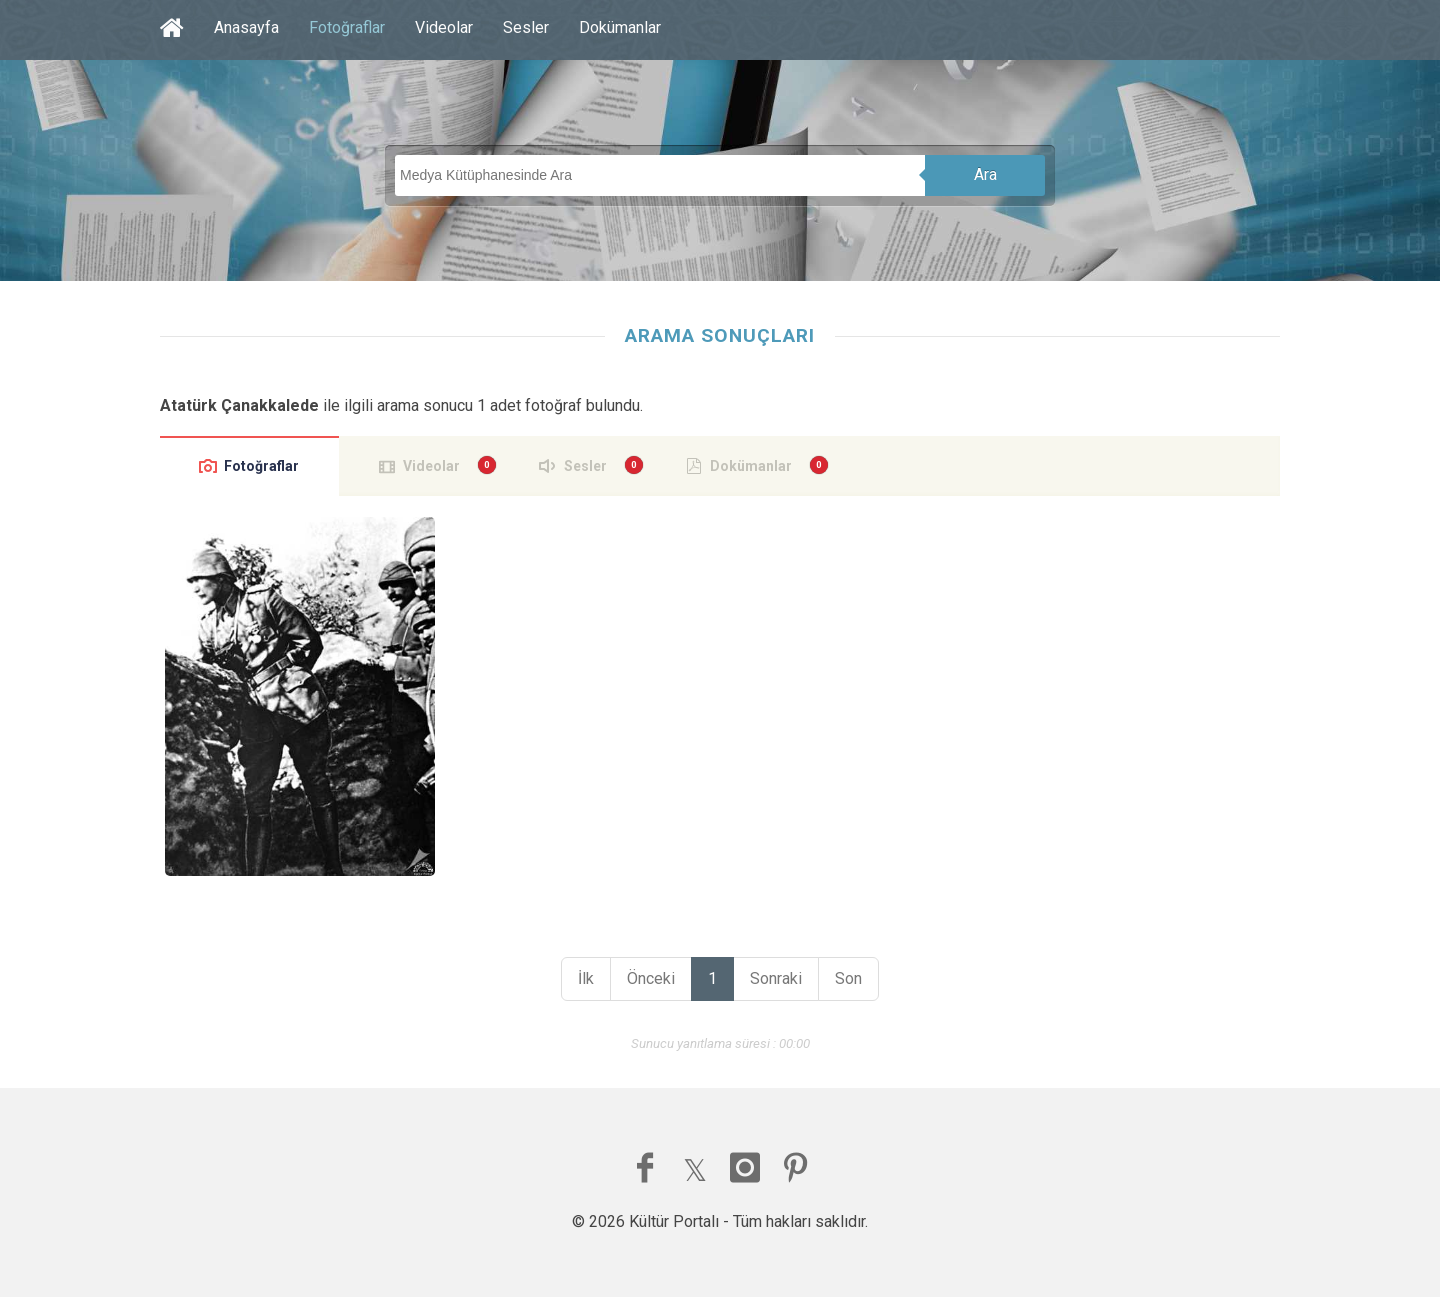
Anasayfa (246, 27)
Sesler (526, 27)
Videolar (444, 27)
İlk (586, 978)
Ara (985, 174)
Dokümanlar (620, 27)
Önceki (651, 978)
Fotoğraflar (347, 27)
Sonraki (776, 978)
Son (848, 978)
